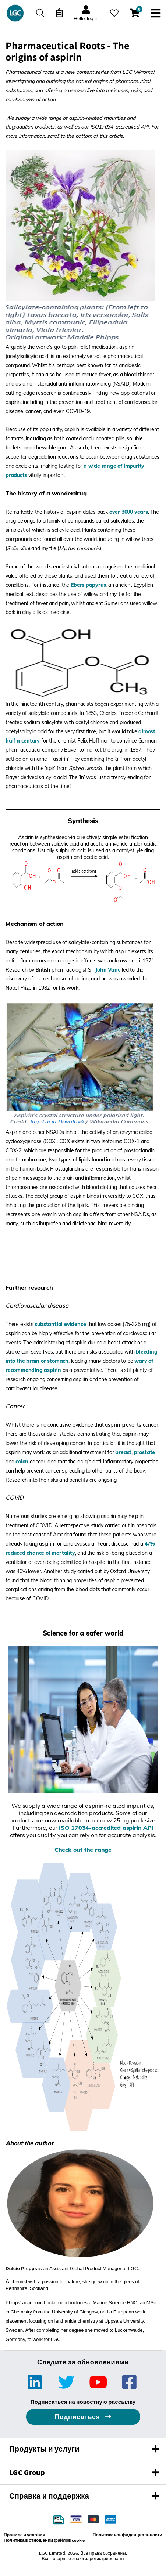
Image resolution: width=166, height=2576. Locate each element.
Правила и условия (24, 2534)
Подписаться (78, 2417)
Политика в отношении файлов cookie (44, 2540)
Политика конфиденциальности (127, 2534)
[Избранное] (114, 13)
